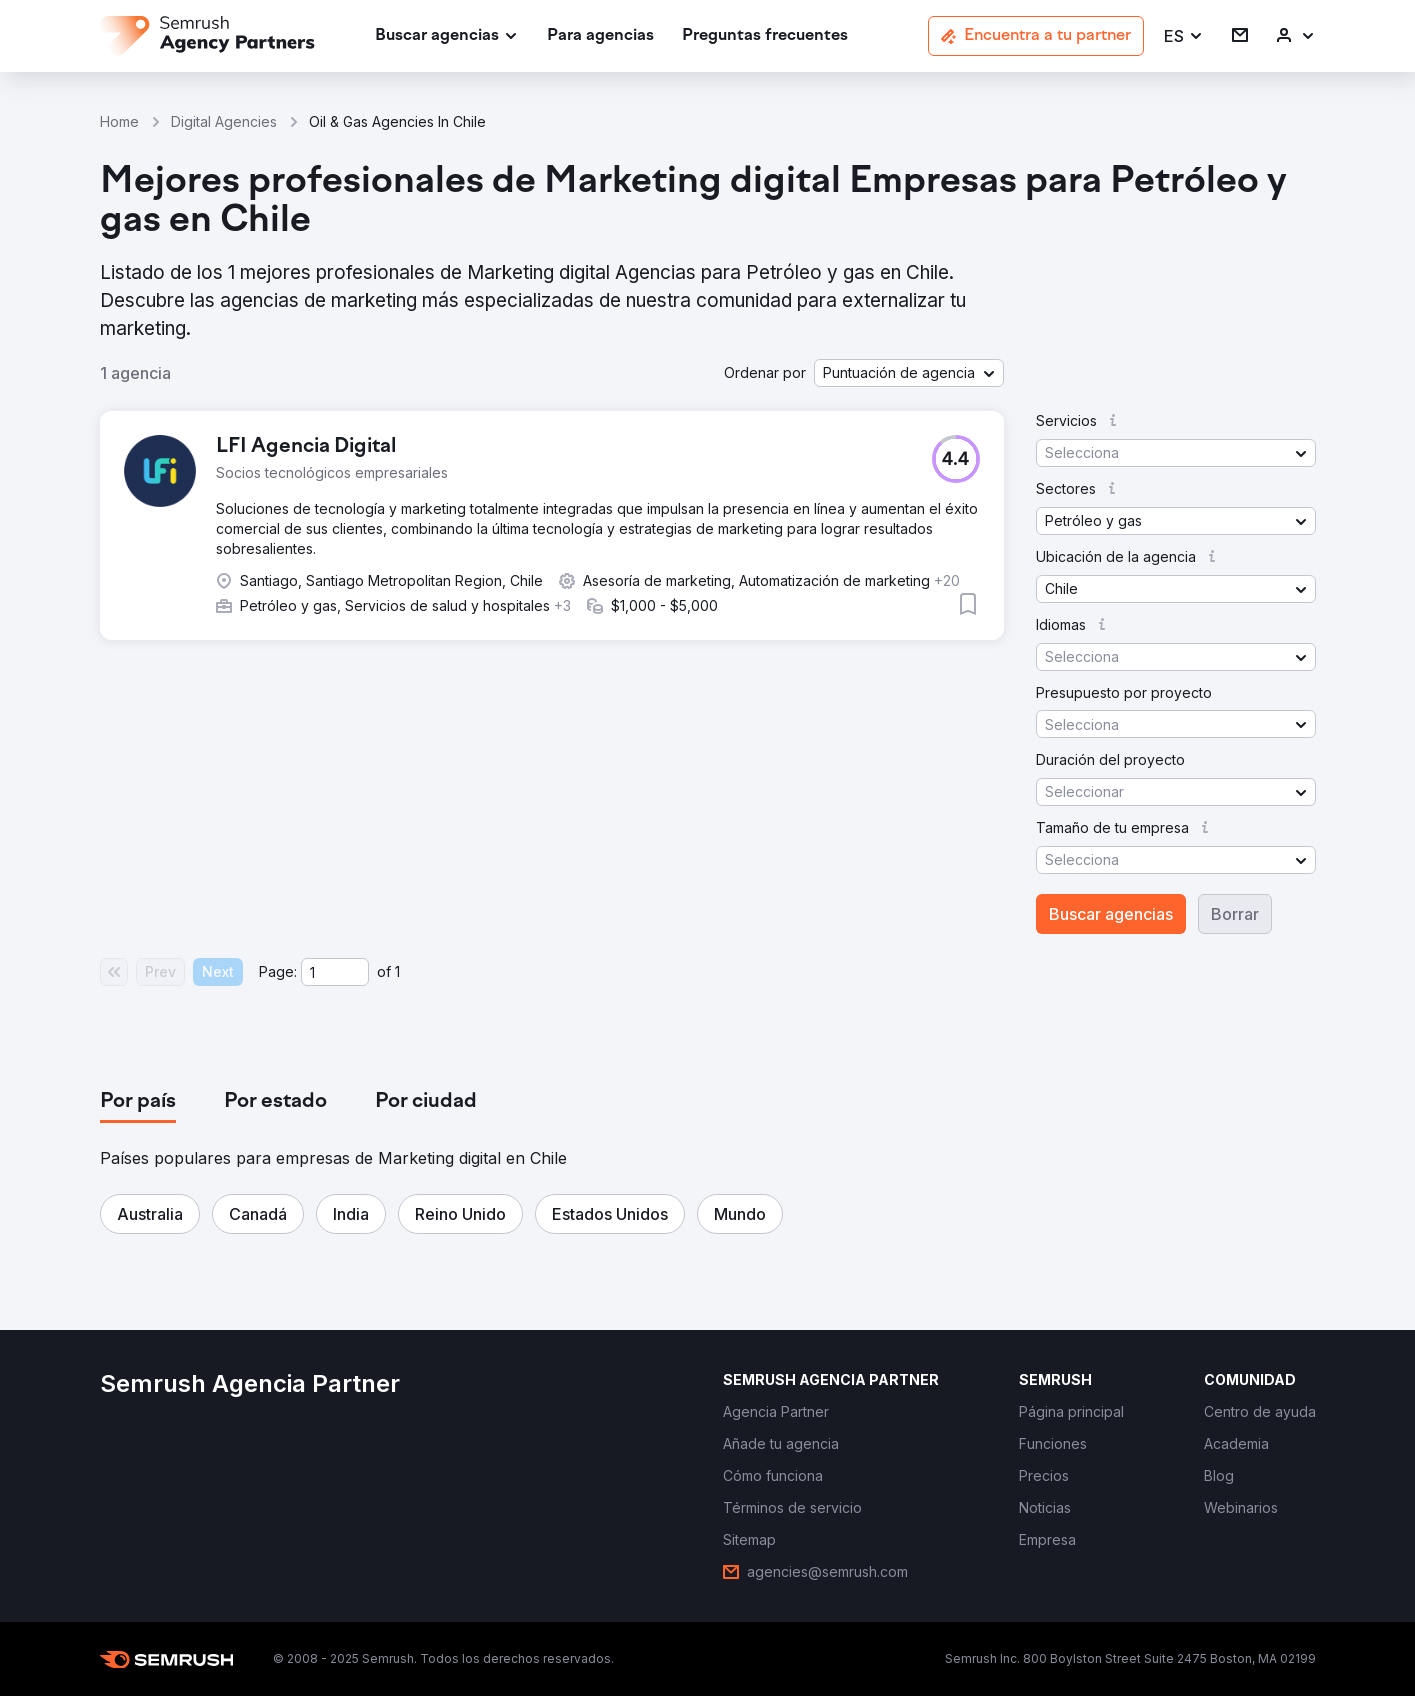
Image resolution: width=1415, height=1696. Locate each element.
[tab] (138, 1102)
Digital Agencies (224, 121)
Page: (278, 971)
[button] (1184, 36)
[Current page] (335, 972)
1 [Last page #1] (397, 971)
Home (119, 121)
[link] (600, 36)
